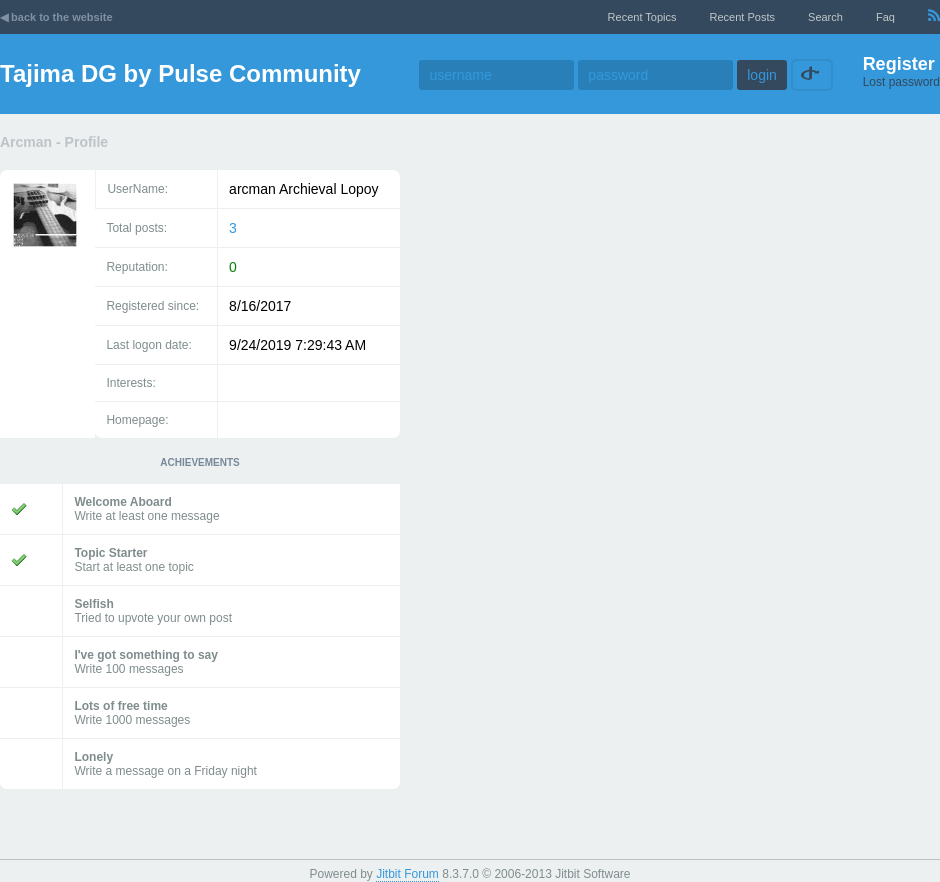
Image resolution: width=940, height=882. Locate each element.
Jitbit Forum (407, 874)
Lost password (901, 82)
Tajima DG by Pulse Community (180, 73)
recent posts (742, 17)
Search (825, 17)
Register (899, 64)
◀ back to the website (56, 17)
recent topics (642, 17)
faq (885, 17)
